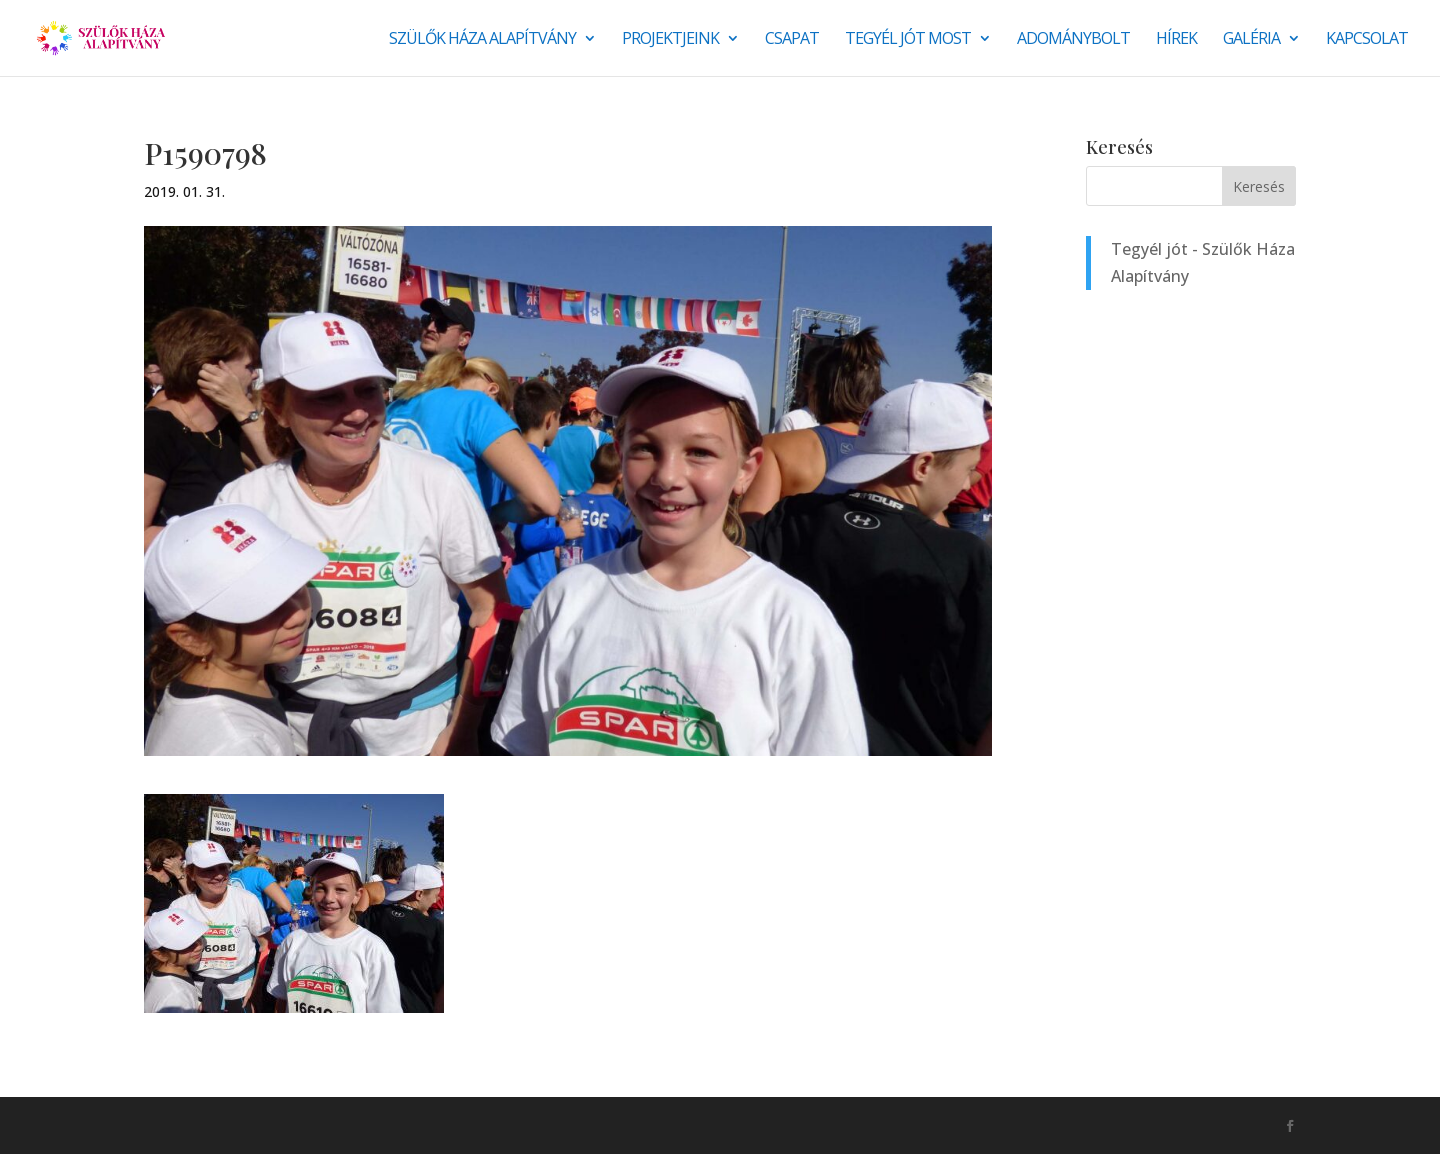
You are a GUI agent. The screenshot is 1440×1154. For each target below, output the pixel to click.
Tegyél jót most (908, 40)
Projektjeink (670, 40)
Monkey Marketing (251, 1125)
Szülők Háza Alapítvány (482, 40)
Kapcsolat (1367, 40)
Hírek (1176, 40)
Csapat (792, 40)
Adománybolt (1073, 40)
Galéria (1251, 40)
